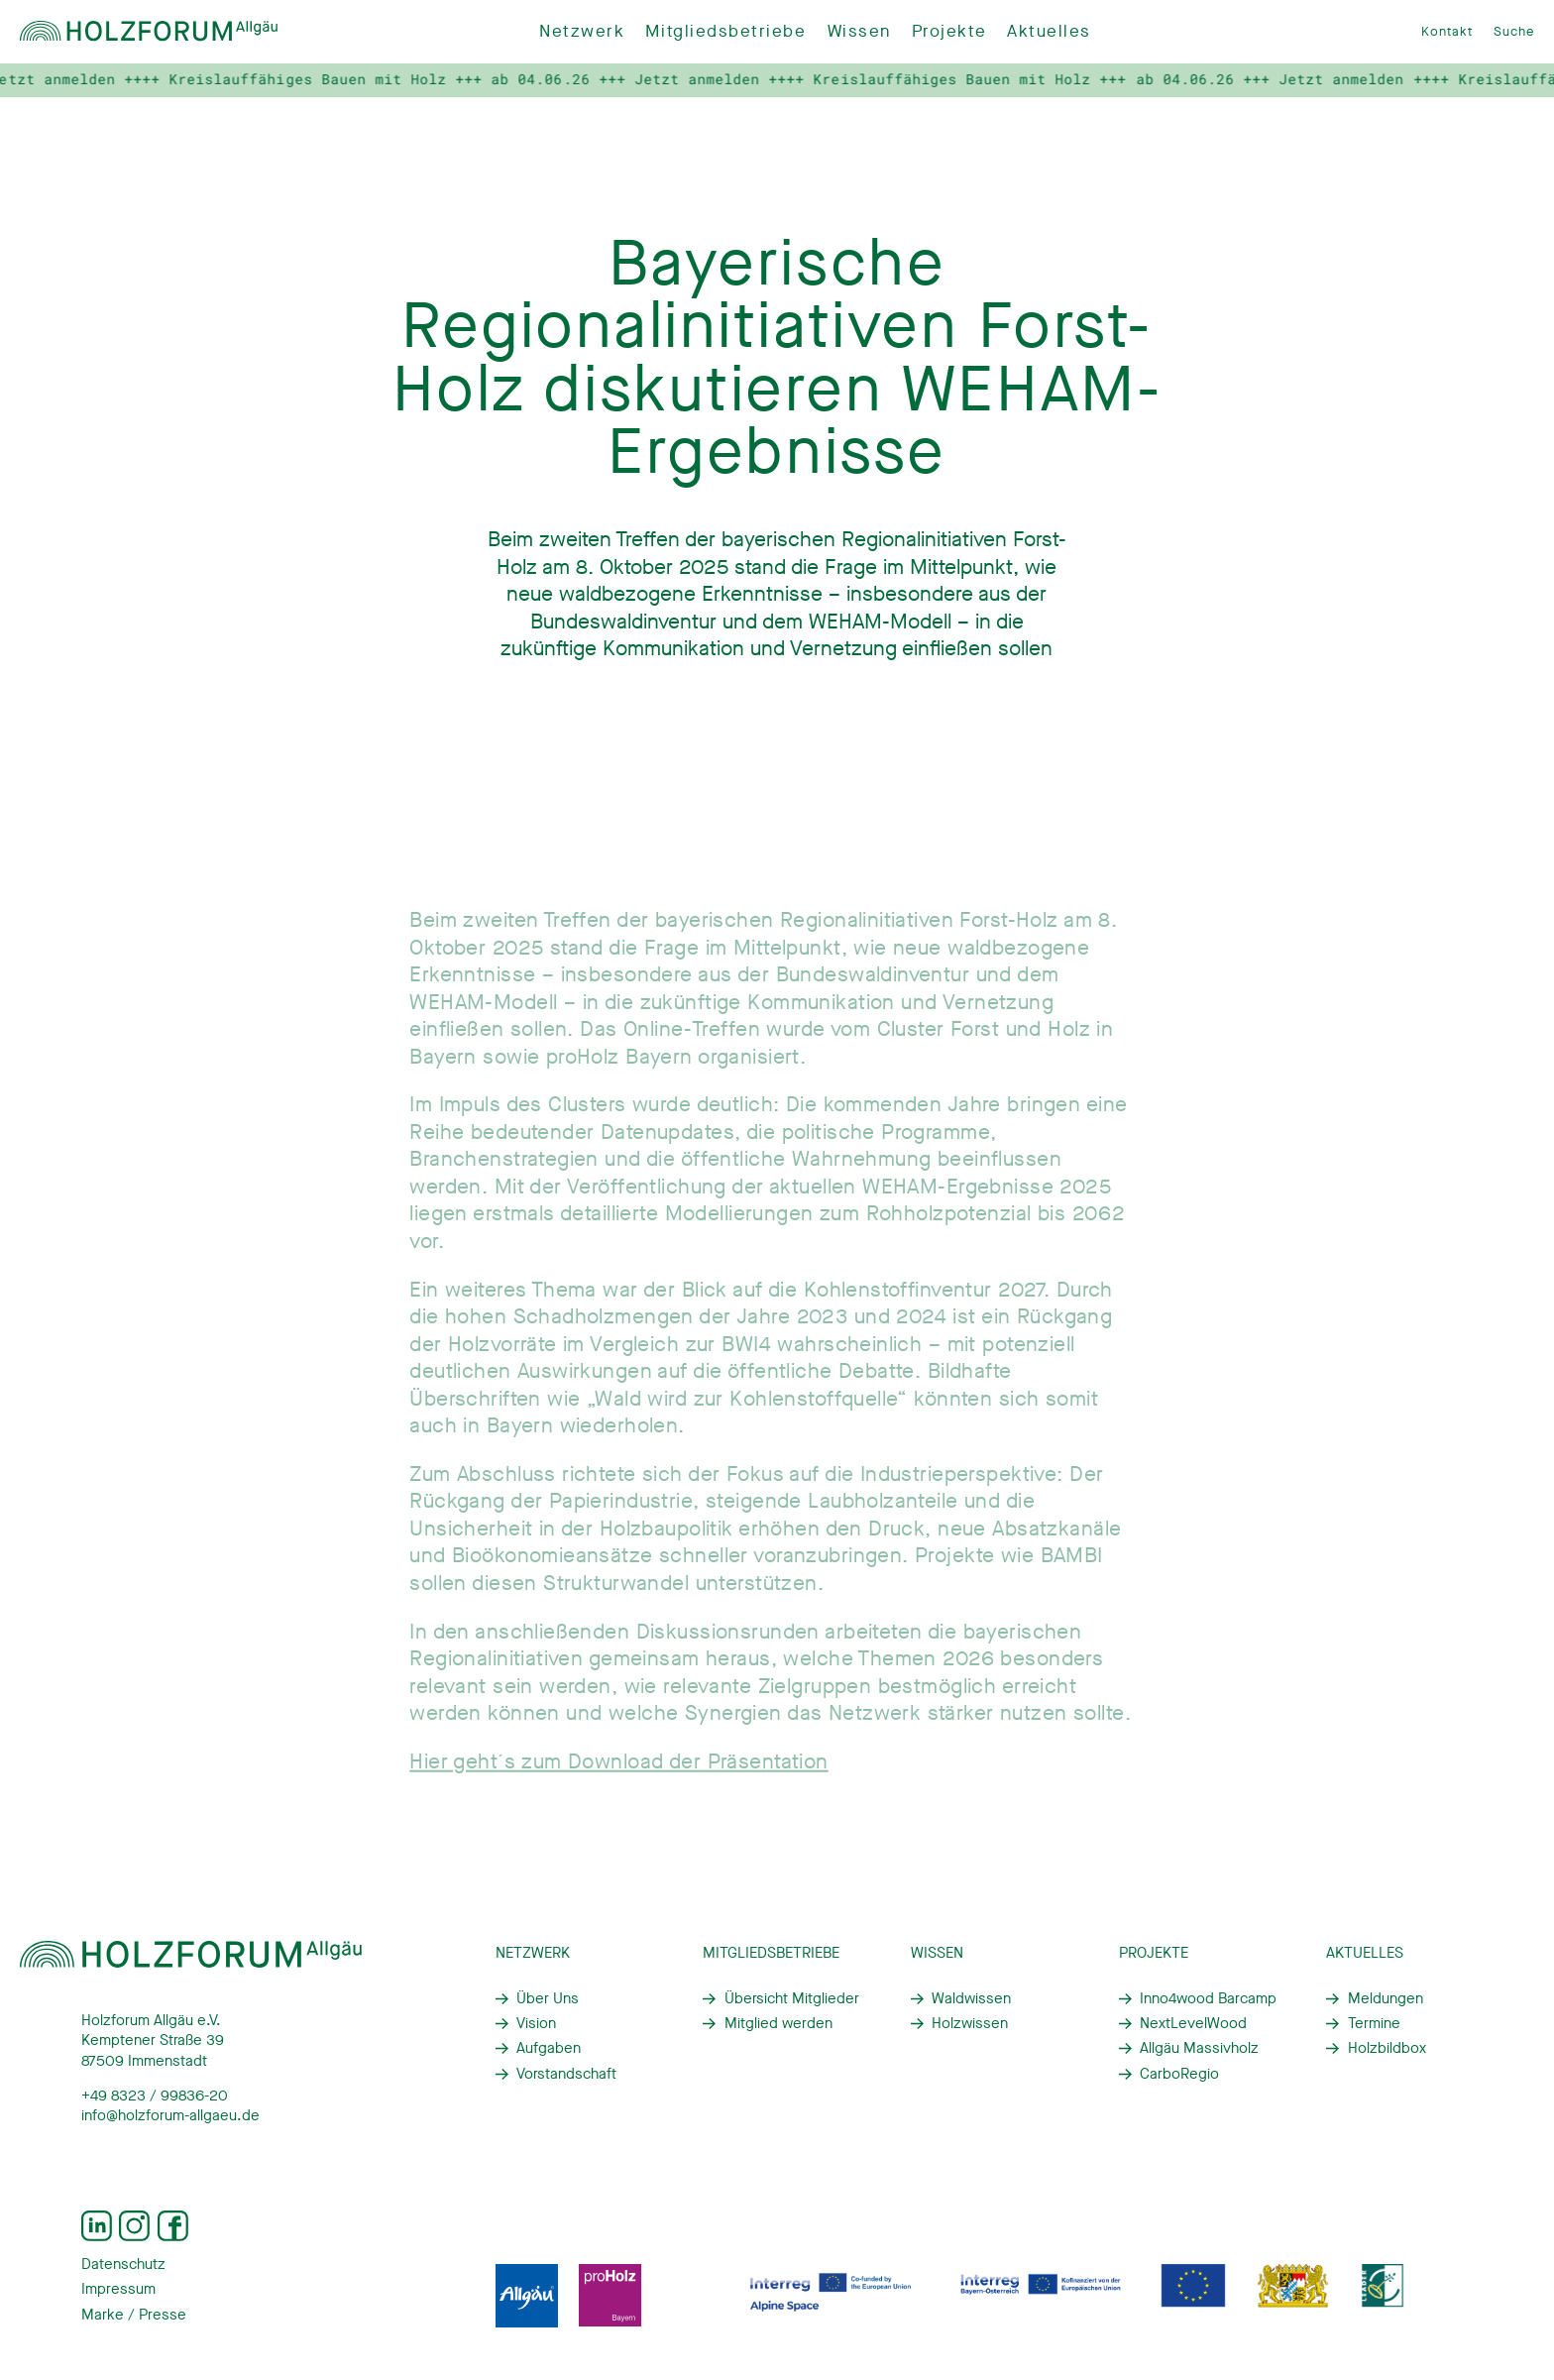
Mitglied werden (778, 2023)
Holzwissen (970, 2023)
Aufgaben (548, 2048)
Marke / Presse (133, 2314)
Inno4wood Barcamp (1208, 1998)
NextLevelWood (1193, 2023)
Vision (536, 2023)
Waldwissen (971, 1998)
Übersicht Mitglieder (791, 1998)
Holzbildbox (1387, 2048)
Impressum (118, 2289)
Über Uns (547, 1998)
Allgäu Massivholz (1199, 2048)
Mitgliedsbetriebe (725, 31)
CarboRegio (1179, 2074)
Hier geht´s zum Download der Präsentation (618, 1769)
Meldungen (1385, 1998)
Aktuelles (1049, 31)
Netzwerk (581, 31)
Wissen (859, 31)
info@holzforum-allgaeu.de (170, 2115)
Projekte (949, 31)
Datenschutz (123, 2264)
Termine (1374, 2023)
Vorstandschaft (566, 2074)
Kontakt (1447, 31)
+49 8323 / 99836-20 (154, 2095)
